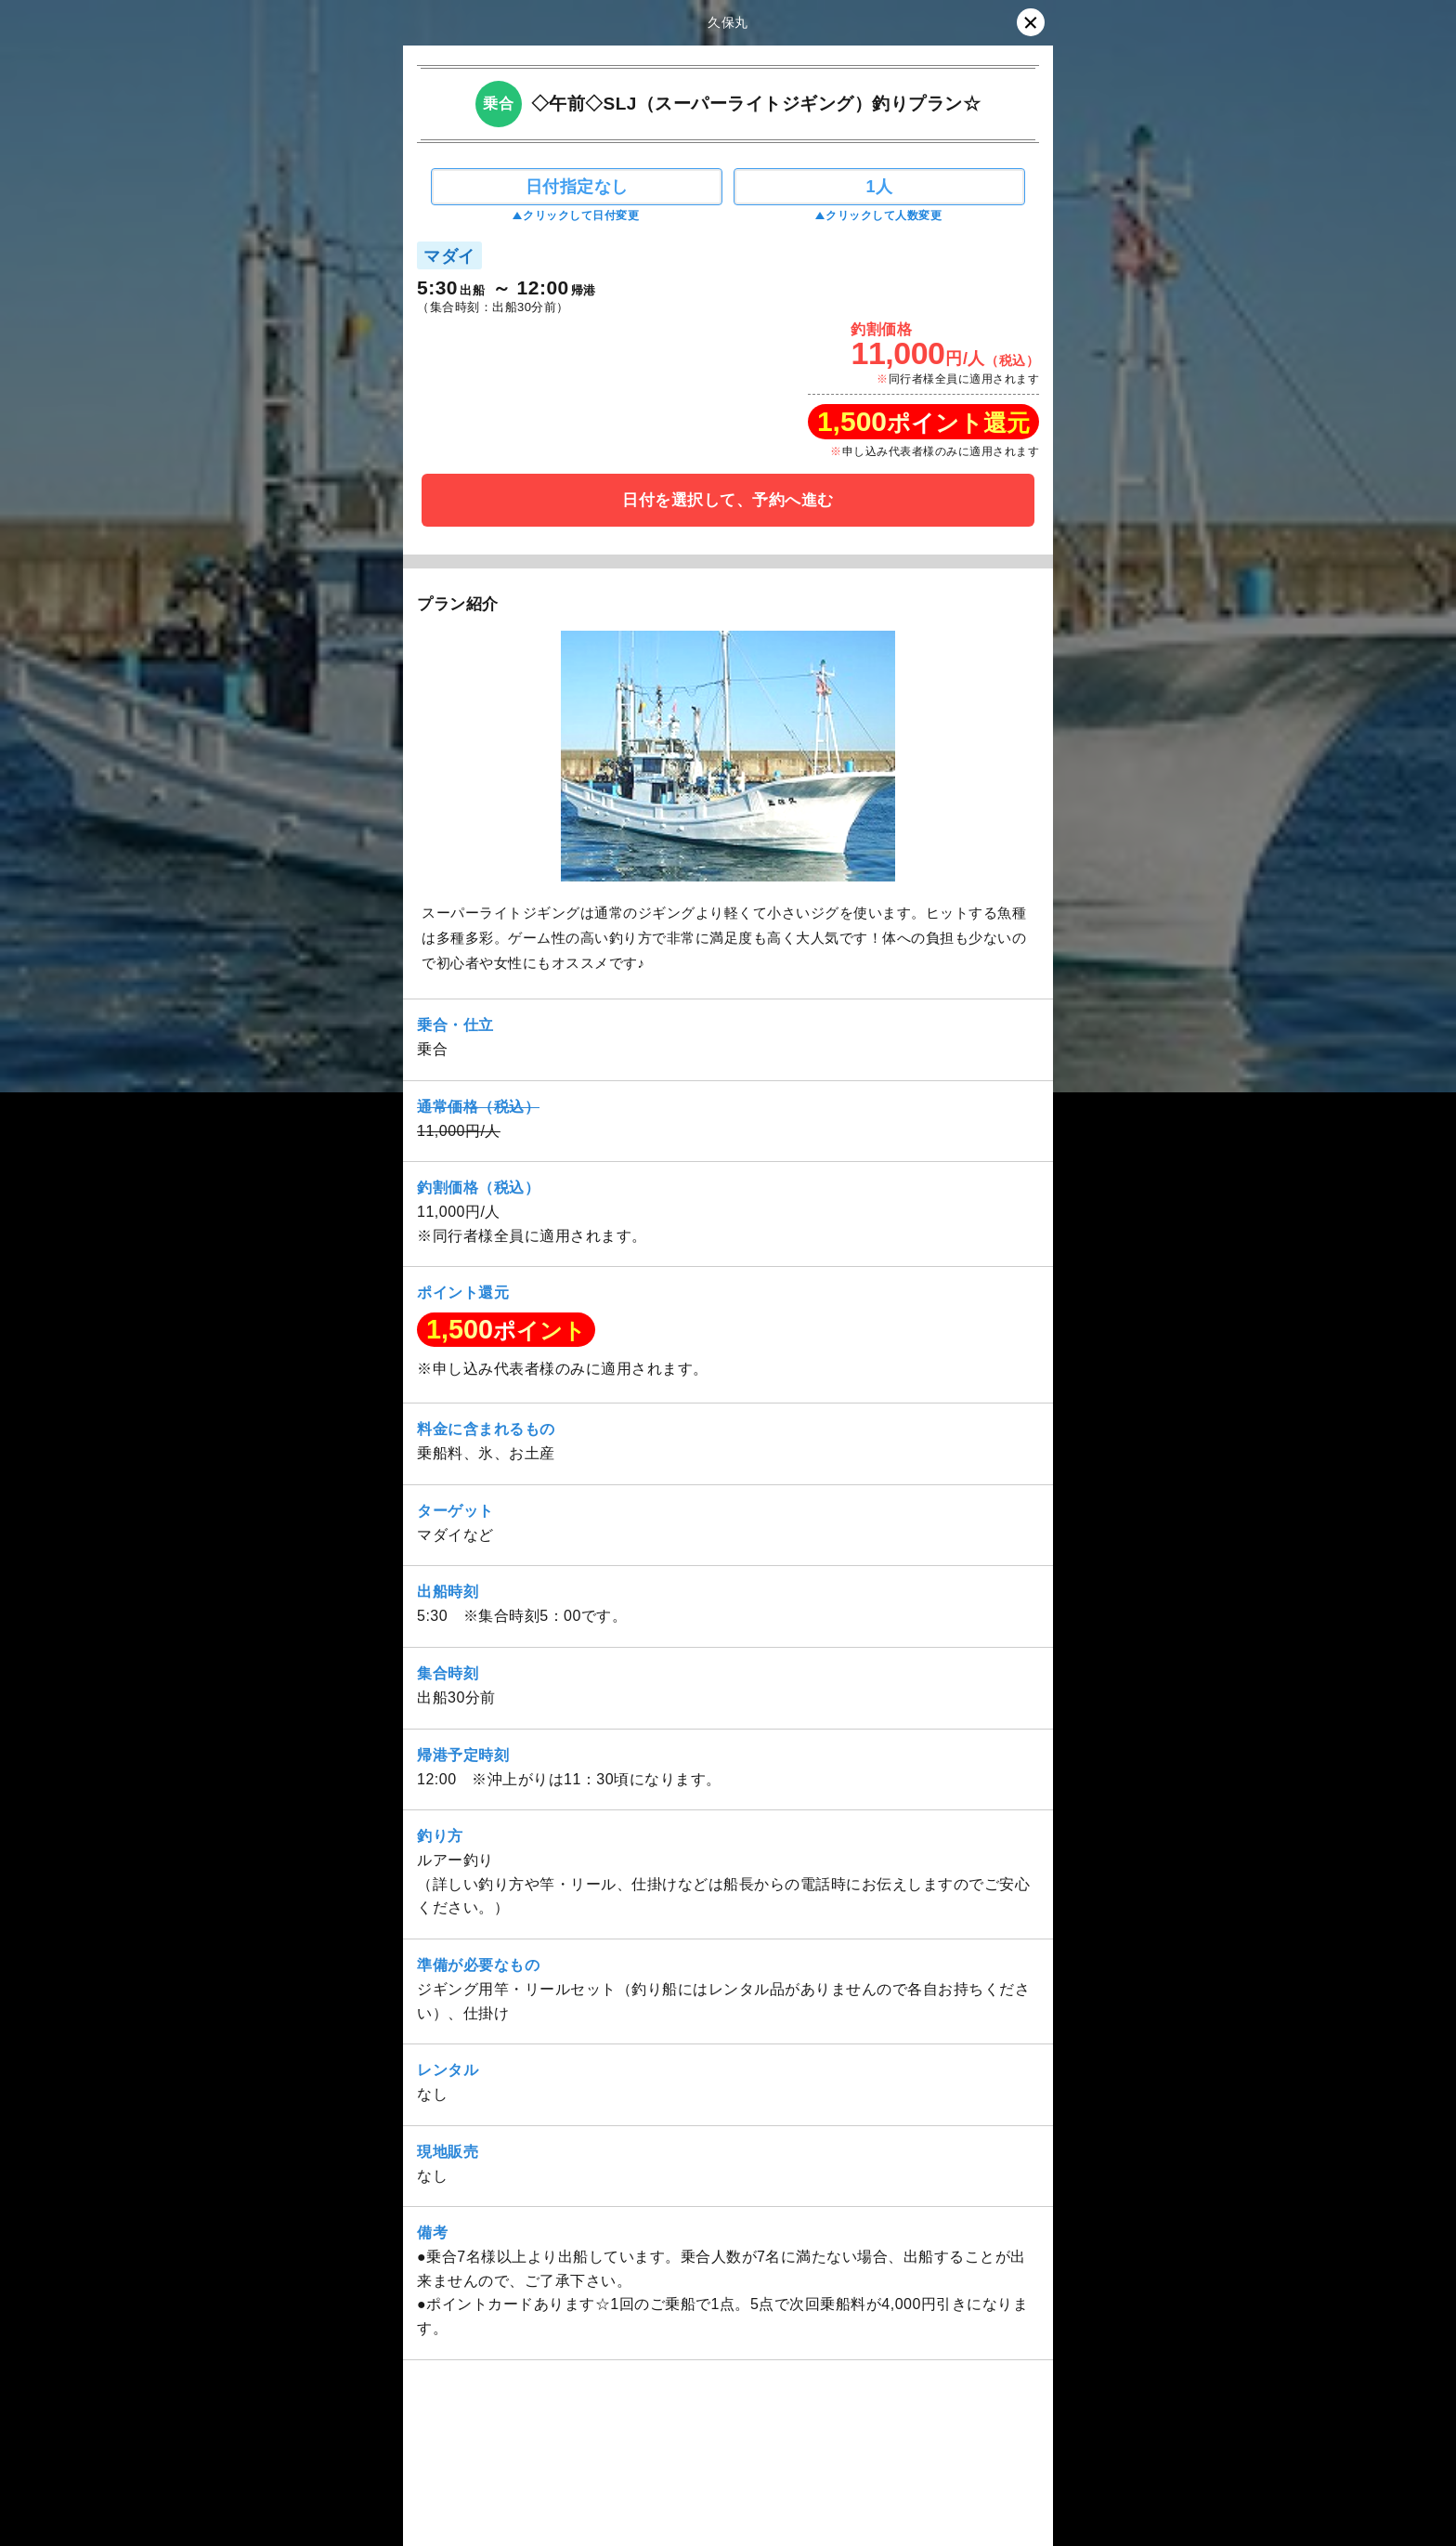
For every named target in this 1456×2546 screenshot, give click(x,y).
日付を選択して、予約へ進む (728, 500)
